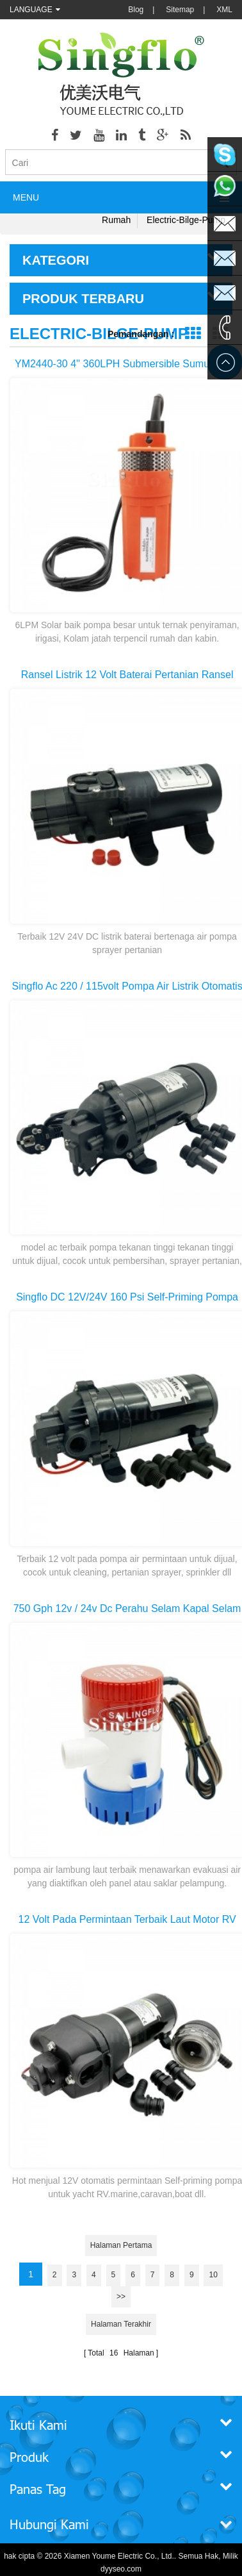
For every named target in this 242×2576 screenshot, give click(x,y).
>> (121, 2296)
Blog (135, 9)
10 (213, 2274)
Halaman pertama (121, 2245)
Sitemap (180, 9)
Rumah (116, 220)
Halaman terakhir (121, 2324)
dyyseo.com (121, 2568)
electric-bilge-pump (186, 220)
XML (224, 9)
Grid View (192, 333)
